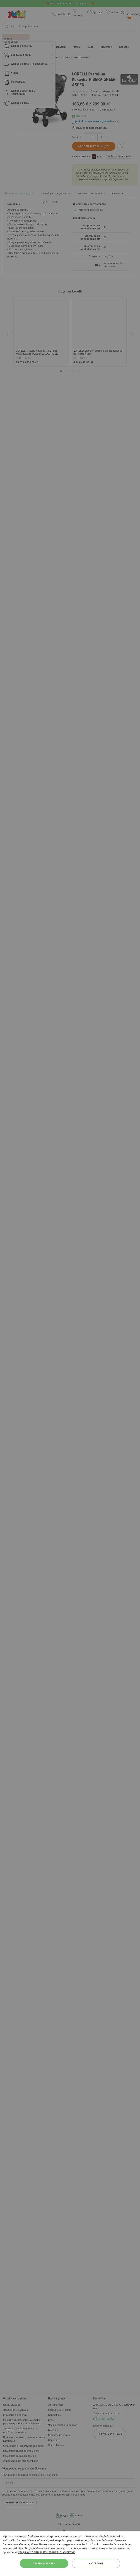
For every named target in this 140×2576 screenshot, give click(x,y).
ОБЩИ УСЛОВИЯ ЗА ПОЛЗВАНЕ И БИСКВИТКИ (46, 2552)
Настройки (96, 2564)
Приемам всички (44, 2564)
